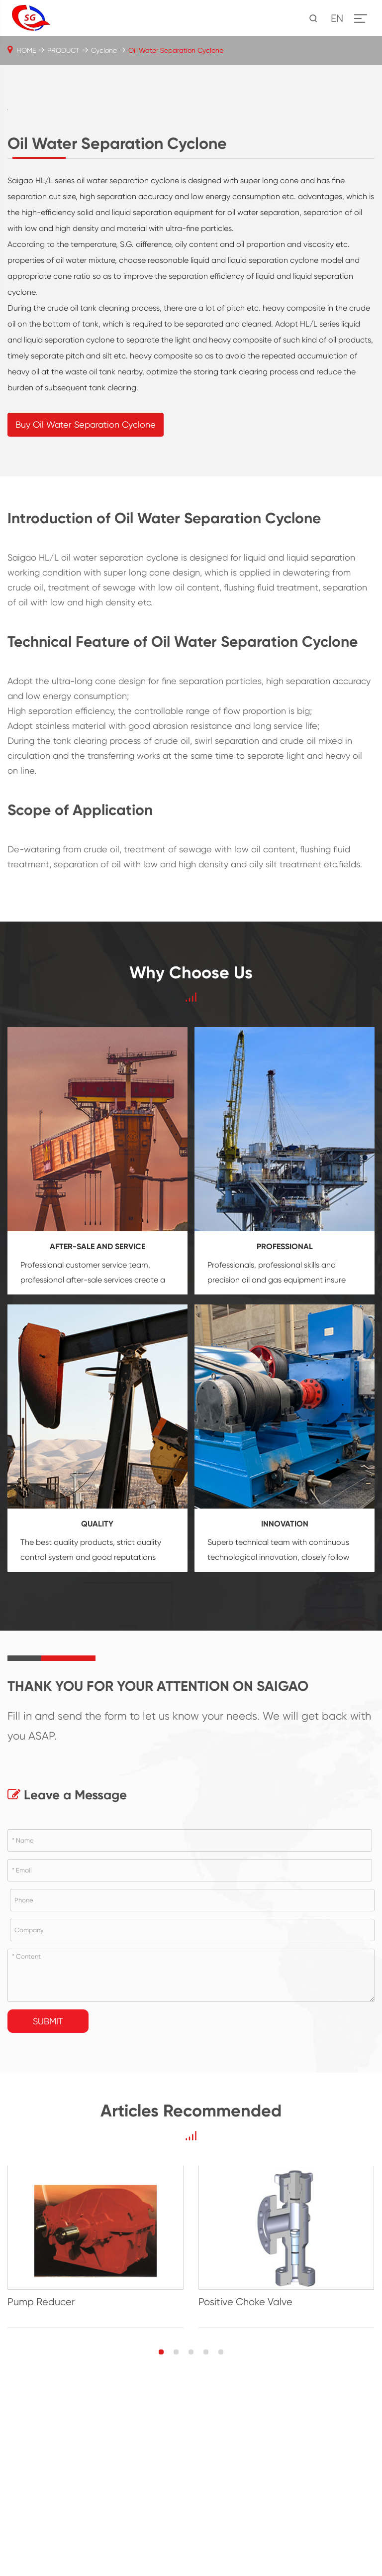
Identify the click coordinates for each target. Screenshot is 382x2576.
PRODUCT (63, 50)
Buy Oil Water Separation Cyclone (85, 607)
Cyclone (104, 50)
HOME (26, 50)
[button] (161, 2535)
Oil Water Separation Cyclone (175, 50)
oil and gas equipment (282, 1463)
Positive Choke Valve (245, 2485)
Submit (48, 2204)
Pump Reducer (41, 2485)
